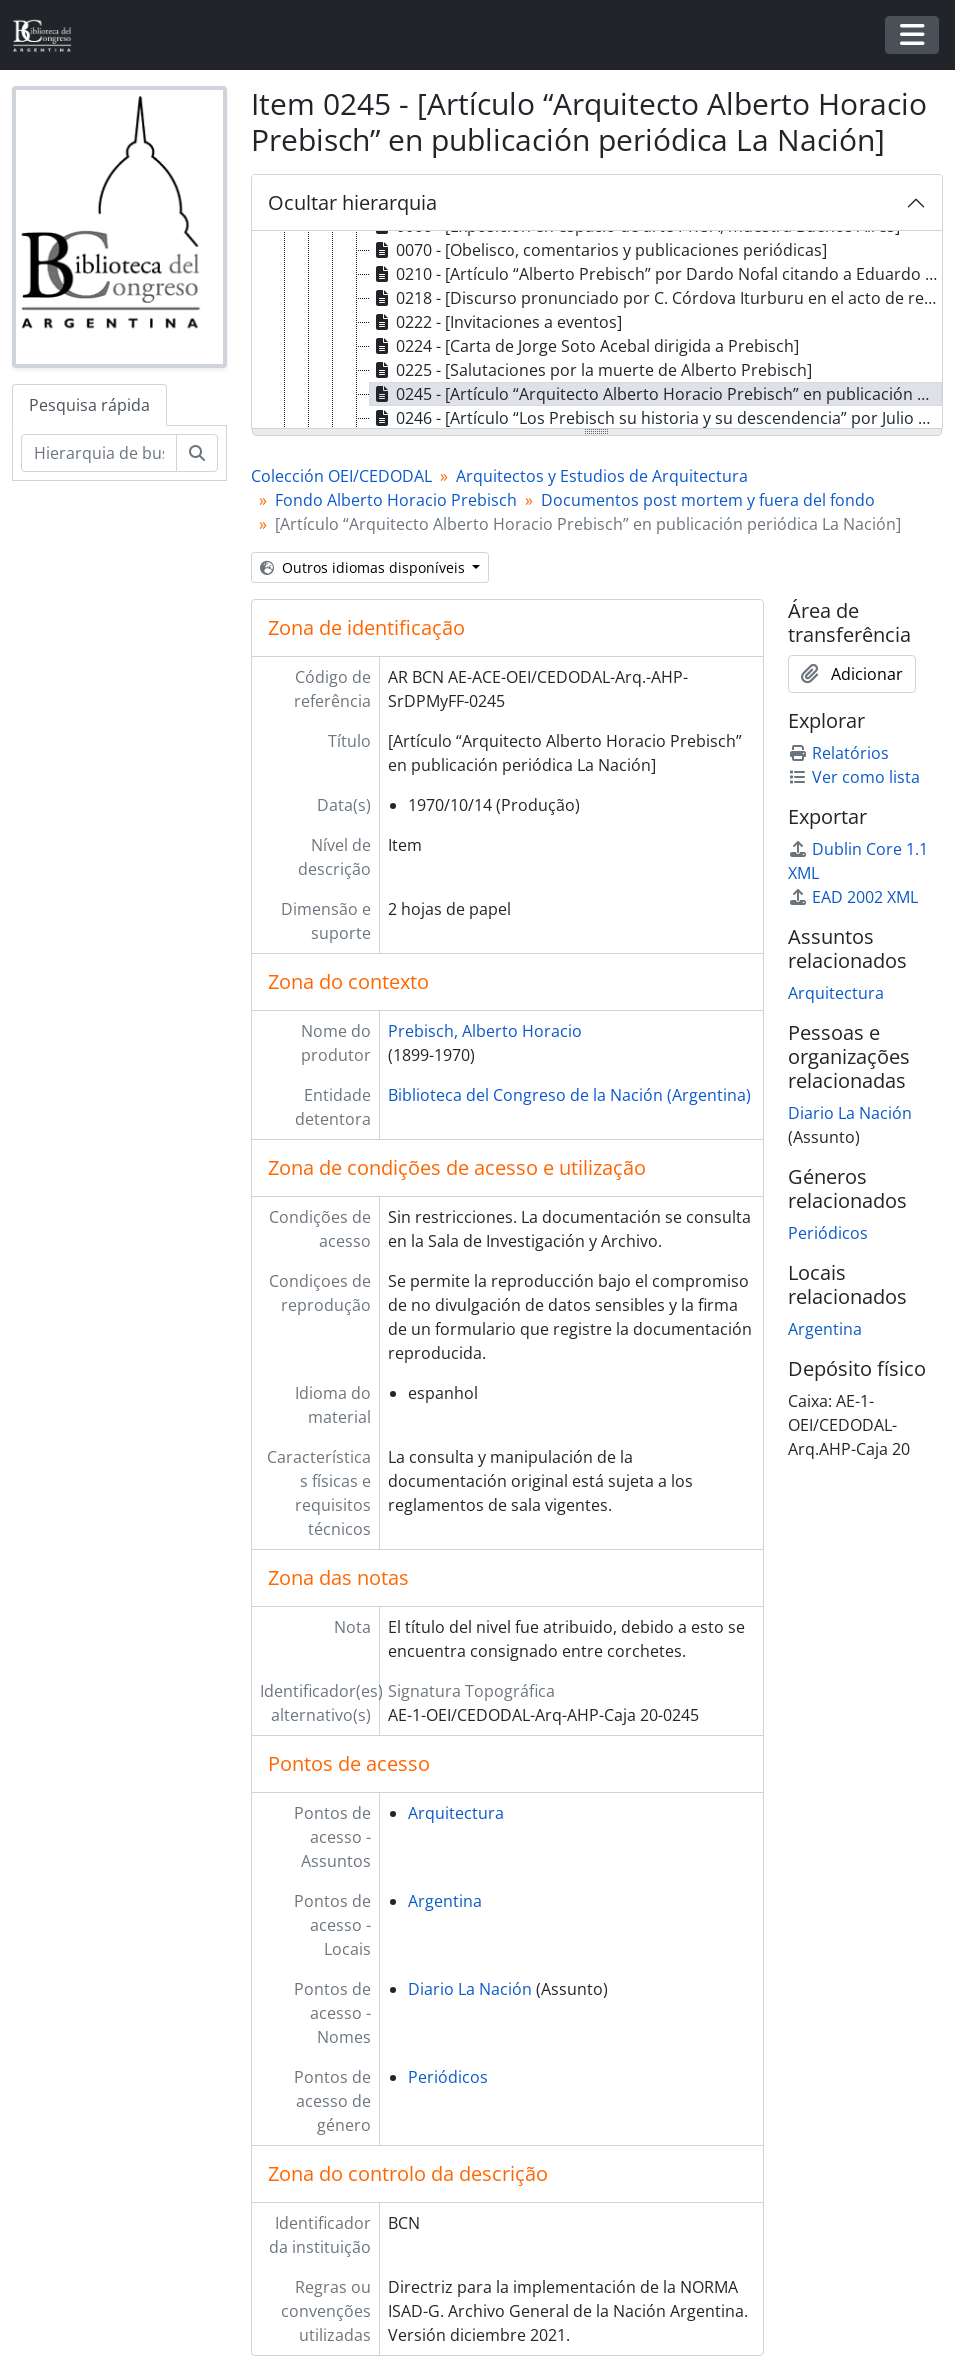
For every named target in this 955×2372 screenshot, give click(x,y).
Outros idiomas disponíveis (364, 567)
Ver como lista (854, 777)
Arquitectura (456, 1813)
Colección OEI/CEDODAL (341, 476)
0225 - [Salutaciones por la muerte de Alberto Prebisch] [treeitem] (591, 370)
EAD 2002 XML (853, 897)
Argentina (445, 1901)
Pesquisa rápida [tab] (89, 405)
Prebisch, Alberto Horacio (485, 1031)
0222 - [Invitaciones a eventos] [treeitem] (496, 322)
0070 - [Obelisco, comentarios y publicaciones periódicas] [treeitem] (598, 250)
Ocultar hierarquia (352, 202)
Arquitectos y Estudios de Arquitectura (602, 476)
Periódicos (448, 2077)
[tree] (597, 331)
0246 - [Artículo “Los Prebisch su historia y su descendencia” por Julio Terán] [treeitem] (656, 418)
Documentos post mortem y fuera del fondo (708, 500)
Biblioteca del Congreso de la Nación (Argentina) (569, 1095)
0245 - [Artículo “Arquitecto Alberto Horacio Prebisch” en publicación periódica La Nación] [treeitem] (656, 394)
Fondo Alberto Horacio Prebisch (396, 500)
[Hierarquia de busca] (99, 453)
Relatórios (838, 753)
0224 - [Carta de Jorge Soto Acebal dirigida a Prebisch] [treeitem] (584, 346)
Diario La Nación (470, 1989)
